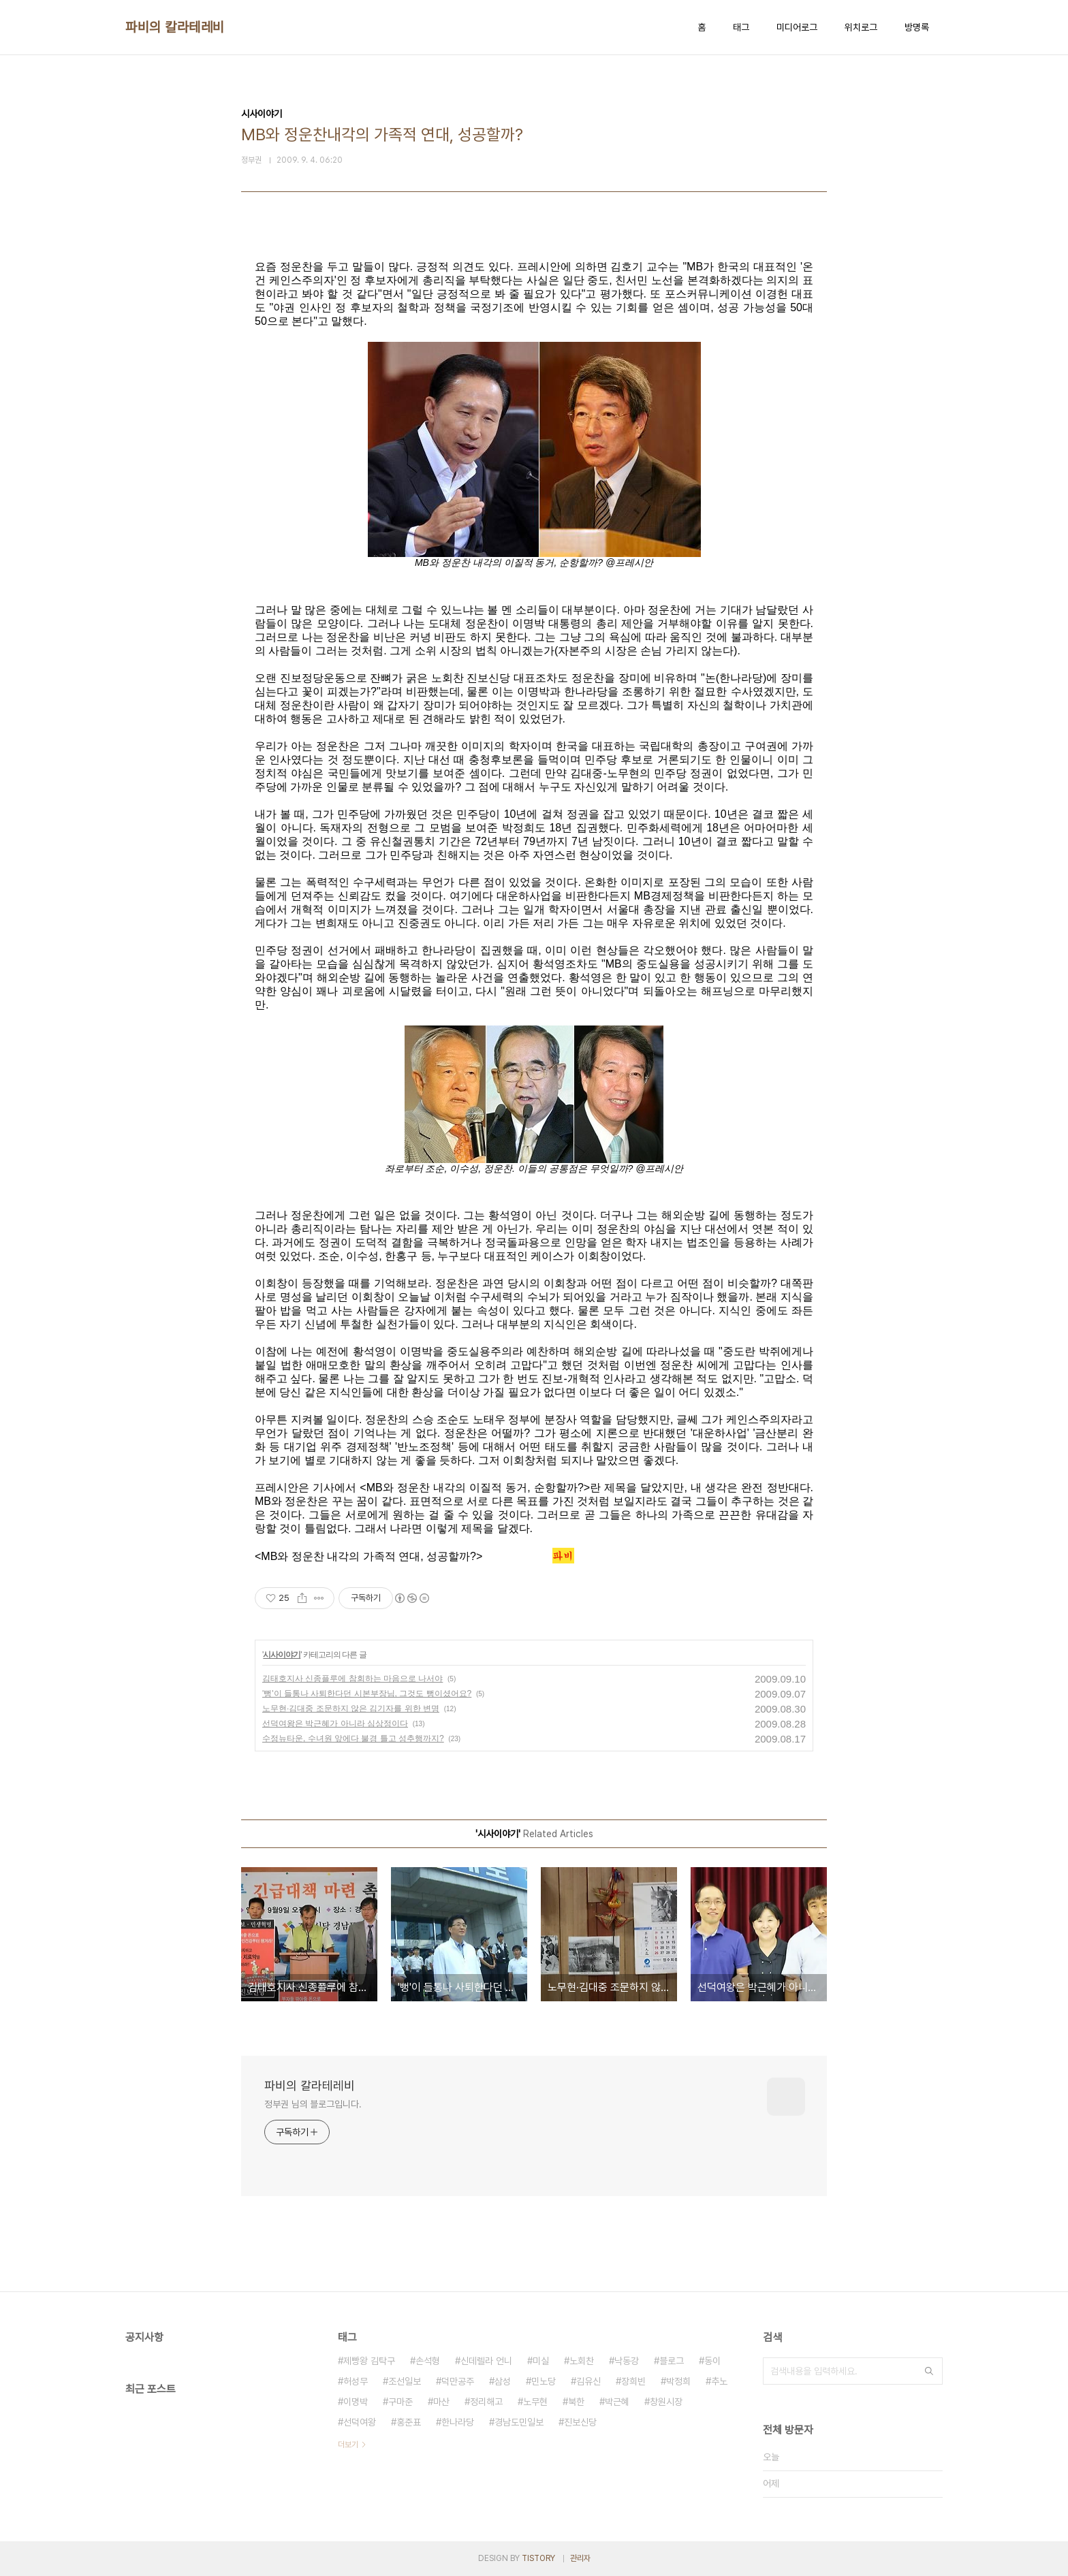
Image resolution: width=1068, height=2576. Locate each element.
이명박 (355, 2401)
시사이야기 (281, 1654)
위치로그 (861, 27)
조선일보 (404, 2381)
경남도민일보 (519, 2422)
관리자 (580, 2558)
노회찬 (581, 2360)
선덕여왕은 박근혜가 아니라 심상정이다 (335, 1723)
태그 (741, 27)
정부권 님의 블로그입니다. (313, 2104)
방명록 (917, 27)
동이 (712, 2360)
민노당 (543, 2381)
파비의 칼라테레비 (175, 27)
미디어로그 (796, 27)
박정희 (678, 2381)
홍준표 (408, 2422)
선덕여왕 (359, 2422)
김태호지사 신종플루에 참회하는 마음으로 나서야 (352, 1678)
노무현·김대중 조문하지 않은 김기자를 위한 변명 (350, 1708)
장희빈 (633, 2381)
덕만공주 (457, 2381)
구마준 (400, 2401)
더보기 (348, 2444)
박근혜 (617, 2401)
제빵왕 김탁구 (369, 2360)
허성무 (355, 2381)
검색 (929, 2371)
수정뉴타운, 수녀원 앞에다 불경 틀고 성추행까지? (353, 1738)
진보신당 (580, 2422)
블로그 (671, 2360)
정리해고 (486, 2401)
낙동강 (626, 2360)
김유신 (588, 2381)
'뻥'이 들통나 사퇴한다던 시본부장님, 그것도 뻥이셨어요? (366, 1693)
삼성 (502, 2381)
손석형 (427, 2360)
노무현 (535, 2401)
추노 (719, 2381)
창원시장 (666, 2401)
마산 (441, 2401)
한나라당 (457, 2422)
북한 (576, 2401)
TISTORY (538, 2558)
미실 (541, 2360)
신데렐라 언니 (486, 2360)
